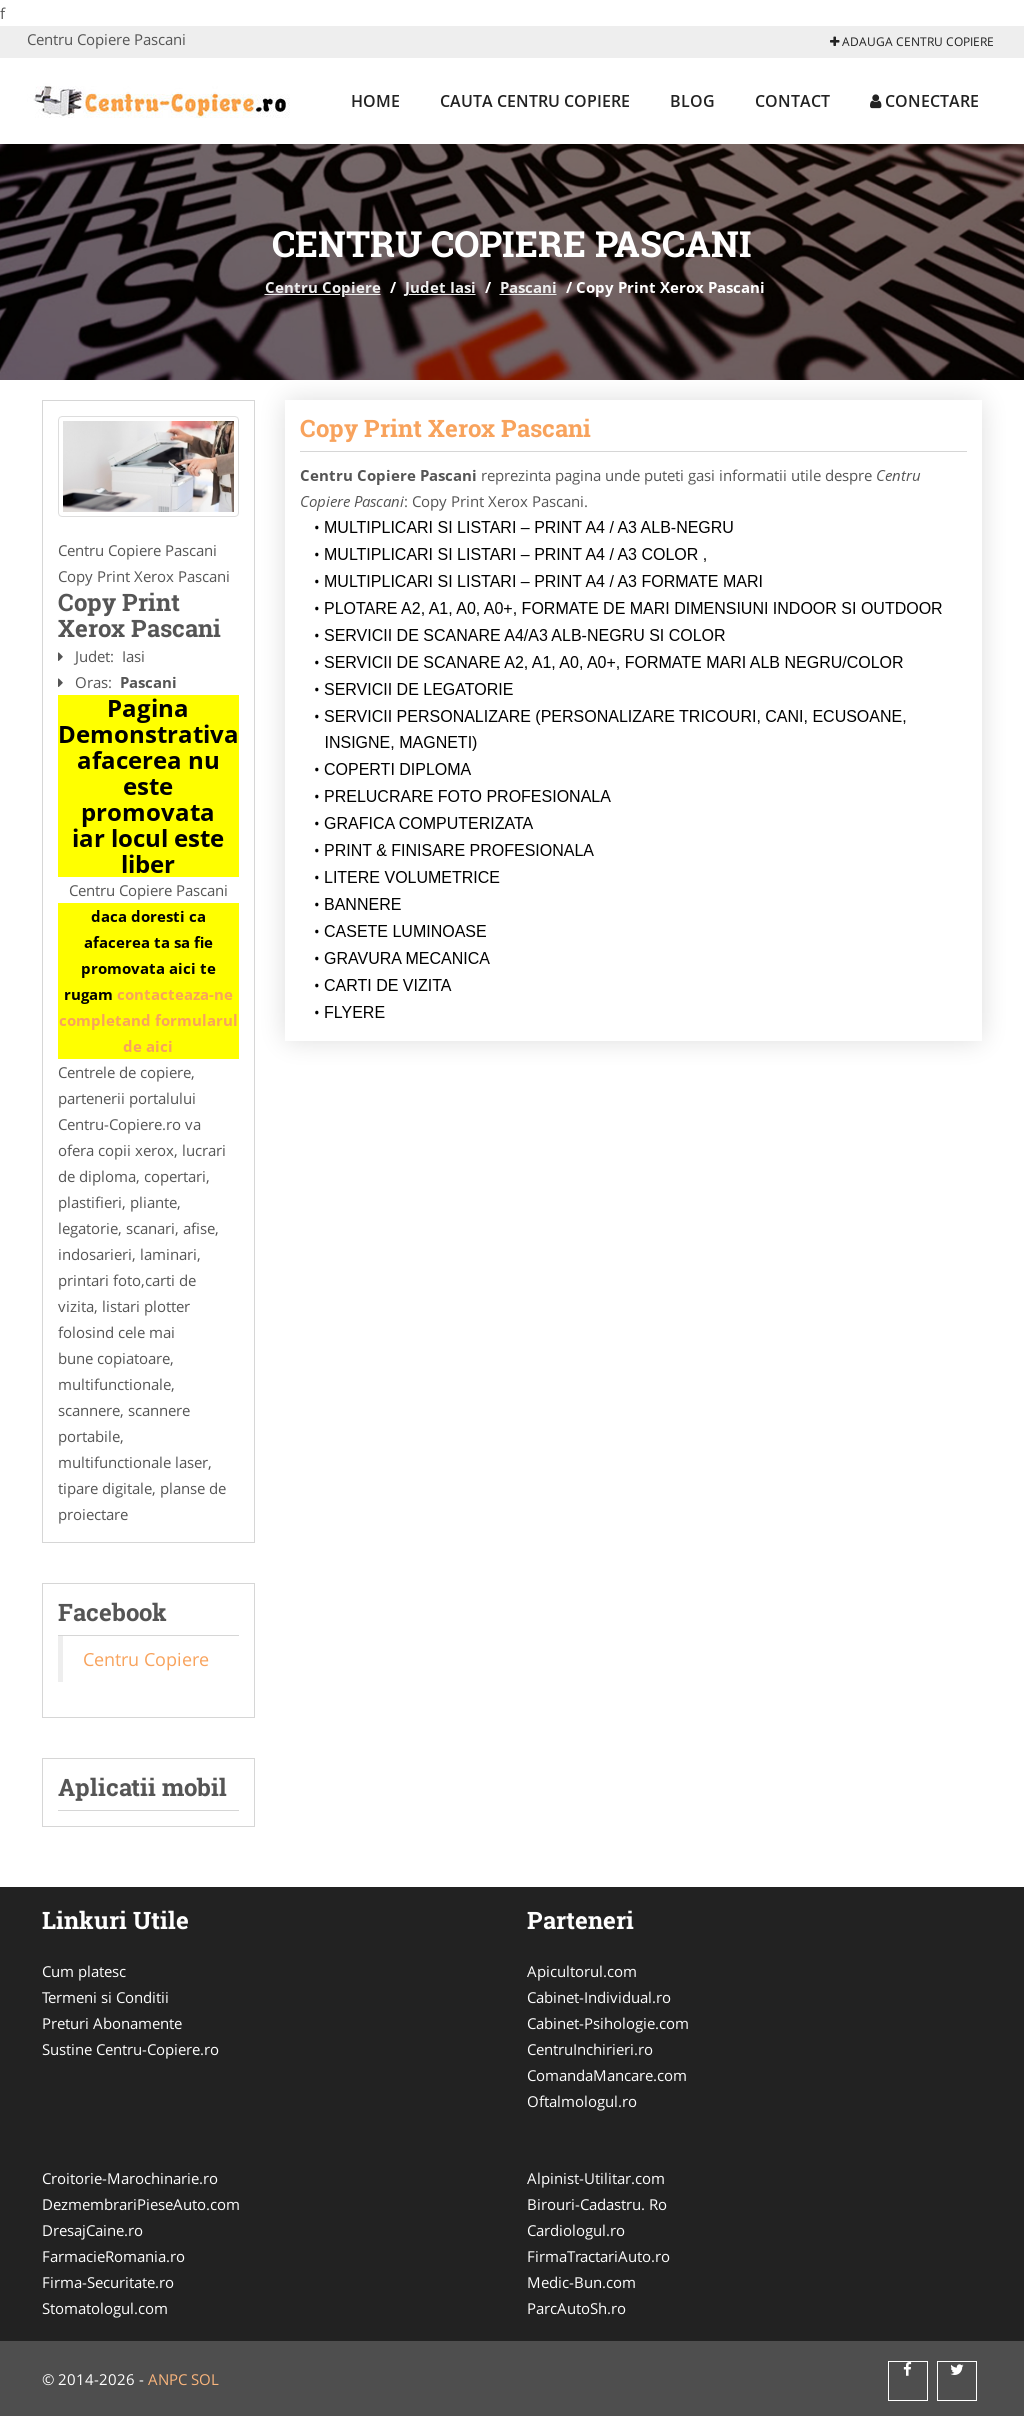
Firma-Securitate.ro (108, 2282)
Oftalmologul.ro (582, 2101)
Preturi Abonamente (112, 2023)
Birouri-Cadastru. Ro (597, 2204)
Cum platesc (84, 1971)
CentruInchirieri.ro (590, 2049)
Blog (692, 101)
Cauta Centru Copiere (535, 101)
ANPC (167, 2379)
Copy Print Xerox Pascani (445, 428)
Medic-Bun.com (581, 2282)
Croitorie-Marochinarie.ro (130, 2178)
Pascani (528, 287)
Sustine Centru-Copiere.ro (130, 2049)
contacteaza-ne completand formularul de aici (148, 1020)
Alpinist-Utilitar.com (596, 2178)
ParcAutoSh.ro (576, 2308)
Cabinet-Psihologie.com (608, 2023)
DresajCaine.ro (92, 2230)
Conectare (924, 101)
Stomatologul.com (105, 2308)
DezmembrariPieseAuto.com (141, 2204)
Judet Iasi (440, 287)
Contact (792, 101)
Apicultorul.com (582, 1971)
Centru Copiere (323, 287)
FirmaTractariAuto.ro (598, 2256)
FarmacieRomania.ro (113, 2256)
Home (375, 101)
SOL (205, 2379)
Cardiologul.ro (576, 2230)
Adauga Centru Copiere (912, 41)
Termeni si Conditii (105, 1997)
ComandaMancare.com (607, 2075)
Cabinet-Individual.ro (599, 1997)
